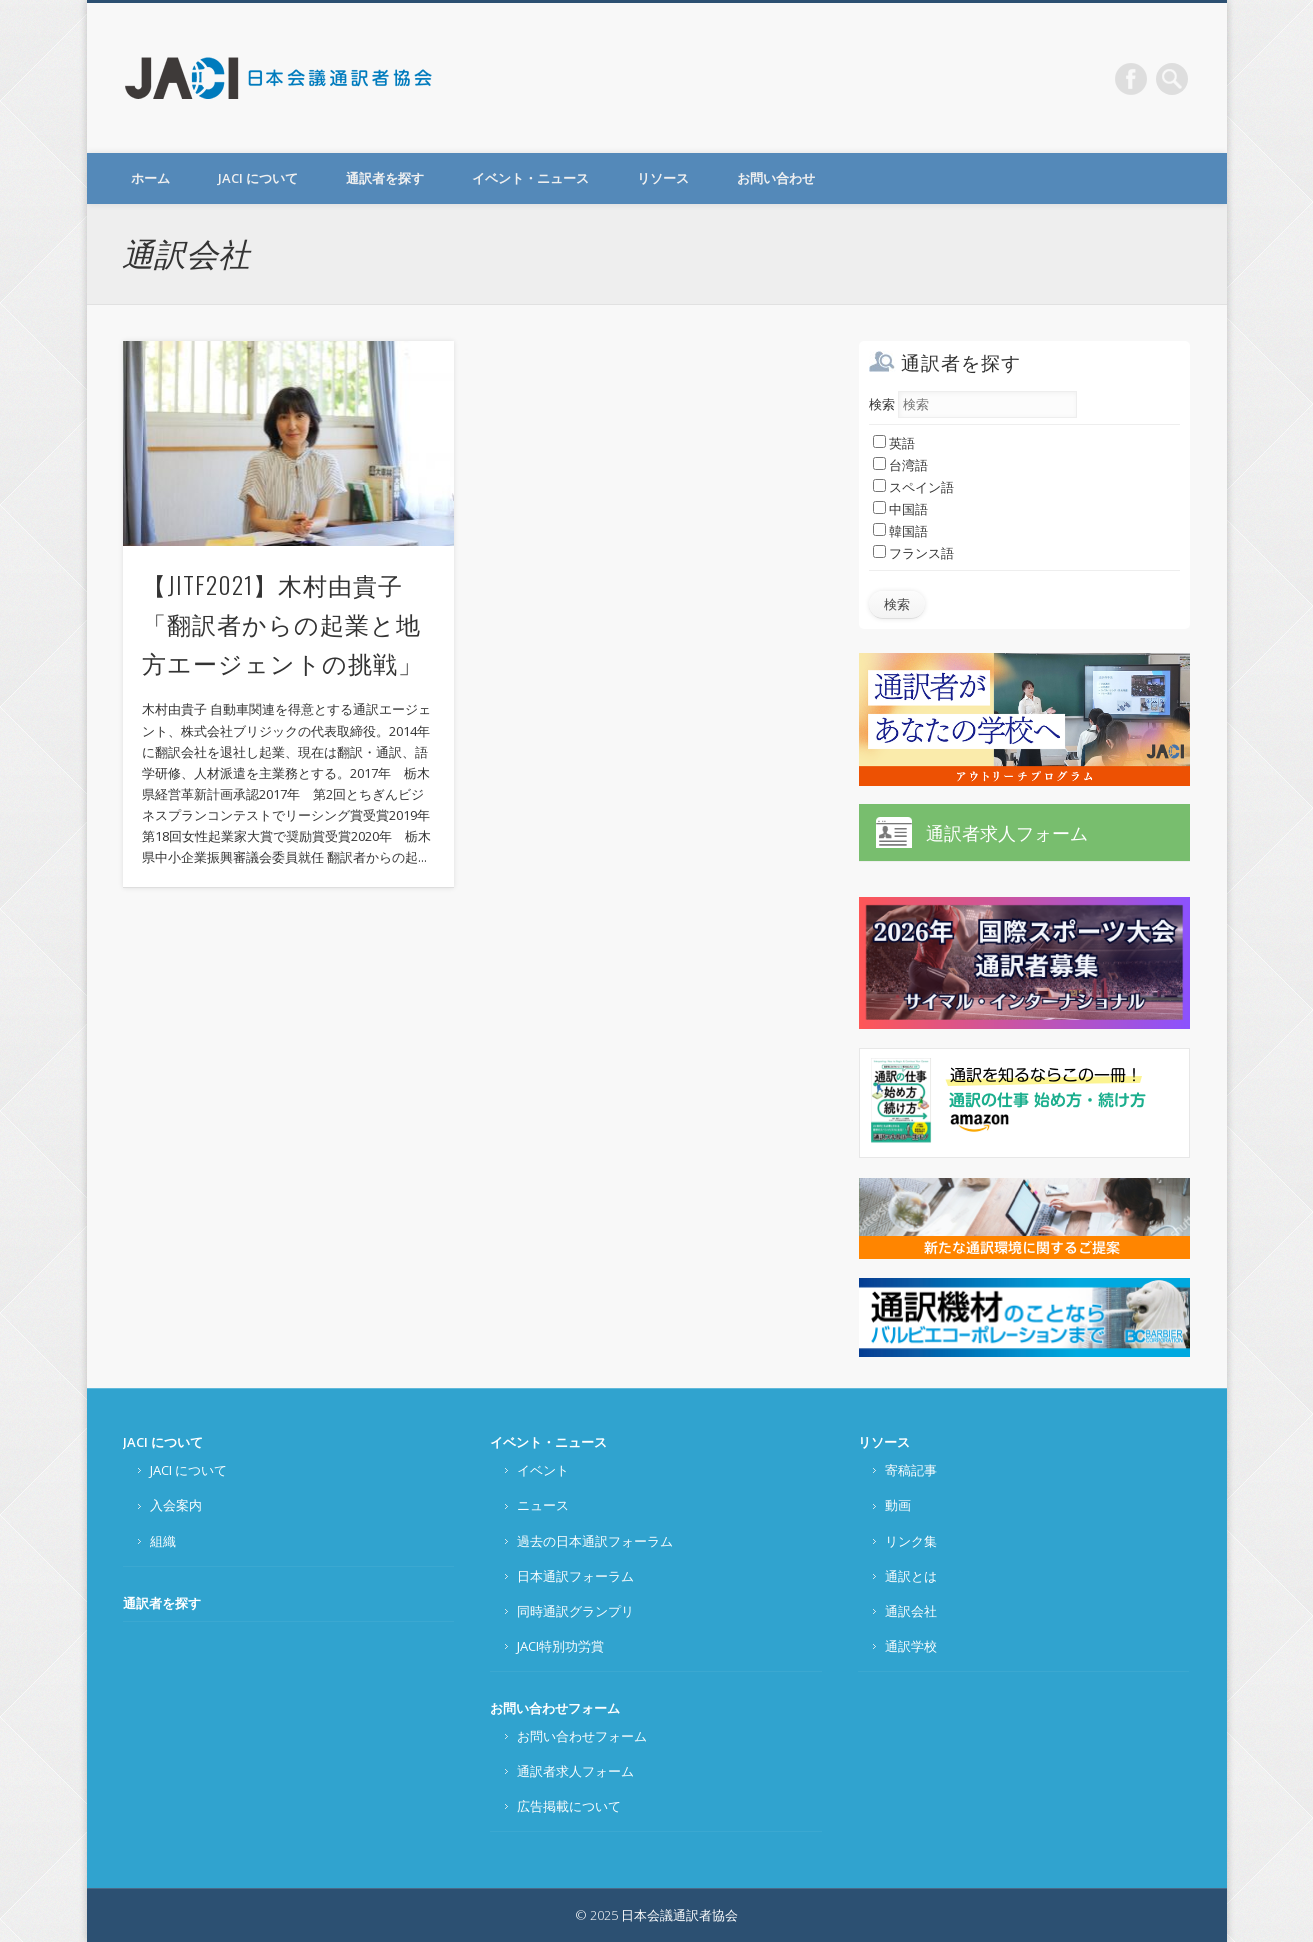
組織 (163, 1541)
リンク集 (911, 1541)
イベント (543, 1470)
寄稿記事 (911, 1470)
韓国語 (900, 531)
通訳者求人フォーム (1007, 833)
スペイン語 (913, 487)
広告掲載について (569, 1806)
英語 (894, 443)
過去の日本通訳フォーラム (595, 1541)
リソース (663, 178)
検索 (882, 404)
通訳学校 (911, 1646)
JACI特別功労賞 (560, 1646)
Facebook (1131, 79)
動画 (898, 1505)
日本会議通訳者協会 (280, 78)
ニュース (543, 1505)
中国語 (900, 509)
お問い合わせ (776, 178)
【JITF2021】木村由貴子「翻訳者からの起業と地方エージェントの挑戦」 (282, 623)
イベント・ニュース (530, 178)
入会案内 (176, 1505)
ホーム (150, 178)
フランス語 (913, 553)
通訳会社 (911, 1611)
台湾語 (900, 465)
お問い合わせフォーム (555, 1708)
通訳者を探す (385, 178)
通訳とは (911, 1576)
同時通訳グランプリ (575, 1611)
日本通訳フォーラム (575, 1576)
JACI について (258, 178)
